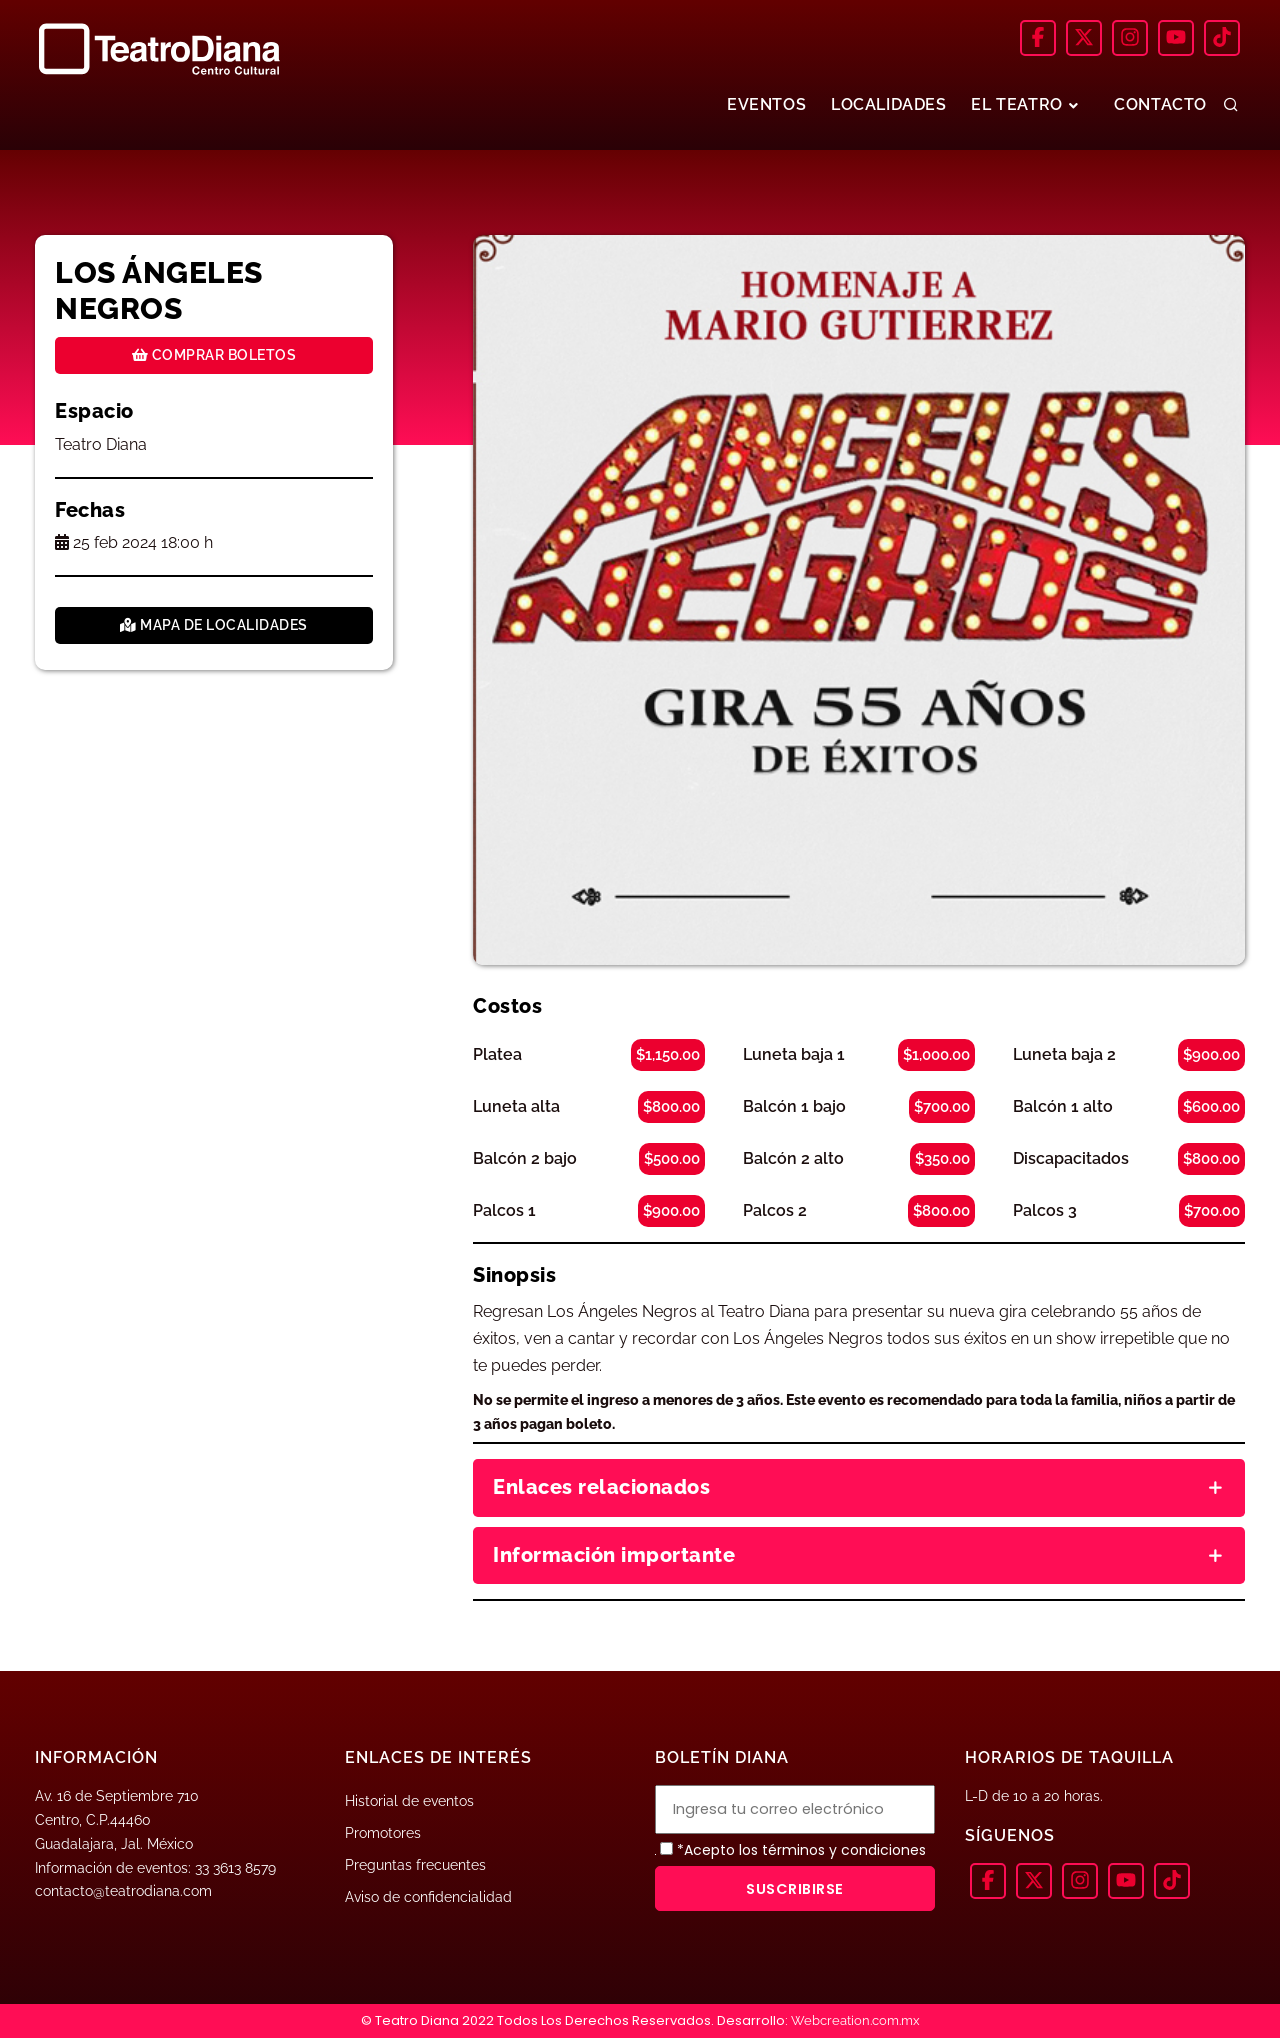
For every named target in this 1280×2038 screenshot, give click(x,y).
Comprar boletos (214, 355)
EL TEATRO (1020, 105)
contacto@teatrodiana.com (123, 1891)
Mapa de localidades (214, 625)
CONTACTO (1158, 105)
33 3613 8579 (235, 1868)
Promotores (383, 1833)
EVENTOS (748, 105)
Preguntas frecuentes (415, 1865)
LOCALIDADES (877, 105)
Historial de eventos (409, 1801)
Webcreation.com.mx (855, 2020)
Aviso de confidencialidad (428, 1897)
